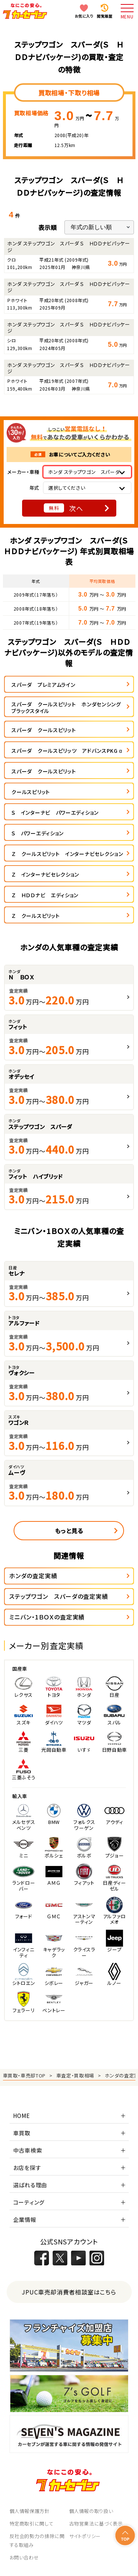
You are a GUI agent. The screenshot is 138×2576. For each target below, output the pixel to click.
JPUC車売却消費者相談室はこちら (69, 2291)
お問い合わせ (24, 2557)
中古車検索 (27, 2150)
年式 (34, 487)
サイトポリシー (85, 2536)
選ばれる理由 (30, 2185)
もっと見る (69, 1530)
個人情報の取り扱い (91, 2510)
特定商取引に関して (32, 2523)
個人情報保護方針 (30, 2510)
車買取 (22, 2133)
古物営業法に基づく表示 (96, 2523)
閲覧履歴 (104, 16)
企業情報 (24, 2219)
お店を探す (27, 2167)
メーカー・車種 (23, 471)
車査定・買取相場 (75, 2075)
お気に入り (84, 16)
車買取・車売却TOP (24, 2075)
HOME (21, 2115)
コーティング (29, 2202)
